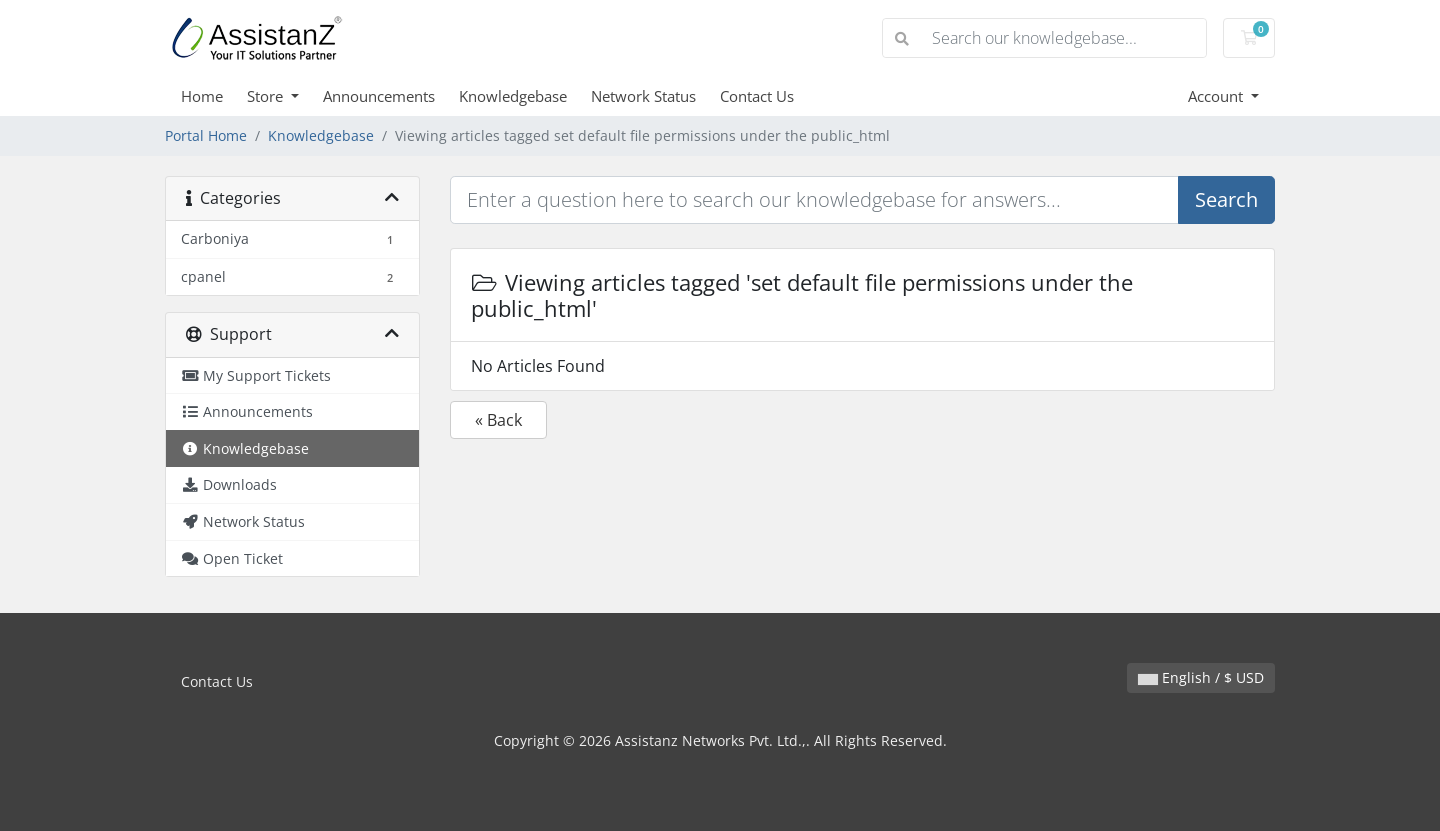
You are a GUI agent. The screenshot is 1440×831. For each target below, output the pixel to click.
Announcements (379, 96)
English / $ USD (1201, 677)
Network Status (643, 96)
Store (267, 96)
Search (1226, 199)
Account (1217, 96)
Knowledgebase (513, 96)
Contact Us (757, 96)
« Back (498, 420)
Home (202, 96)
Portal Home (206, 135)
